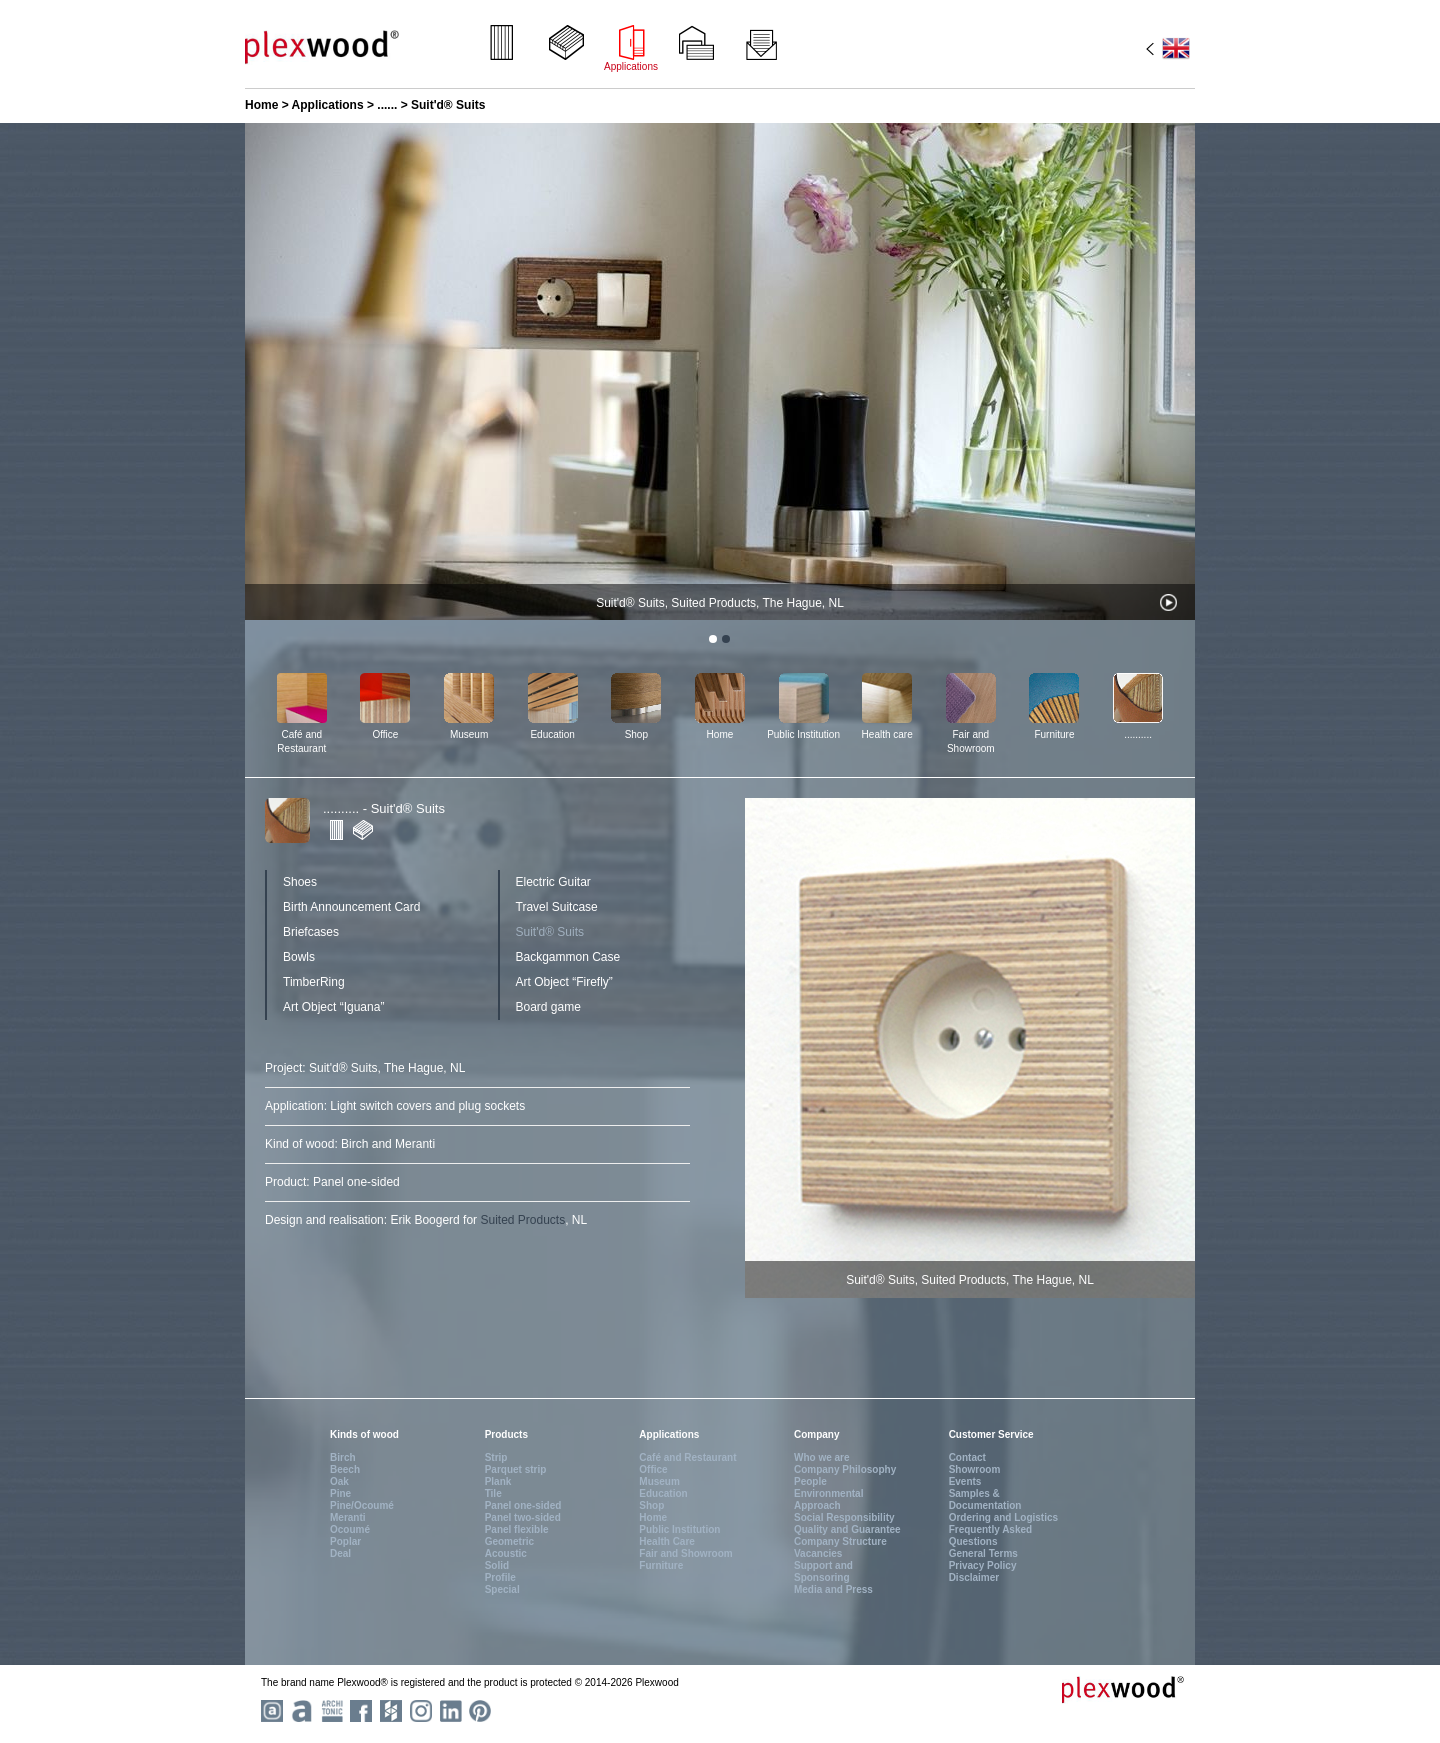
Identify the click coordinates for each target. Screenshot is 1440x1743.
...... (387, 105)
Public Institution (803, 734)
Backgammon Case (568, 957)
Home (261, 105)
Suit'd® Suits (550, 932)
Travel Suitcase (557, 907)
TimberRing (314, 982)
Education (552, 734)
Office (385, 734)
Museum (469, 734)
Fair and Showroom (971, 741)
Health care (887, 734)
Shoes (300, 882)
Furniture (1054, 734)
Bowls (299, 957)
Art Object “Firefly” (564, 982)
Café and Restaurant (301, 741)
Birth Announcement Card (351, 907)
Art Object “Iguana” (333, 1007)
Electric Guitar (553, 882)
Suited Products (522, 1220)
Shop (636, 734)
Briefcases (311, 932)
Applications (328, 105)
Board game (548, 1007)
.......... (1138, 734)
